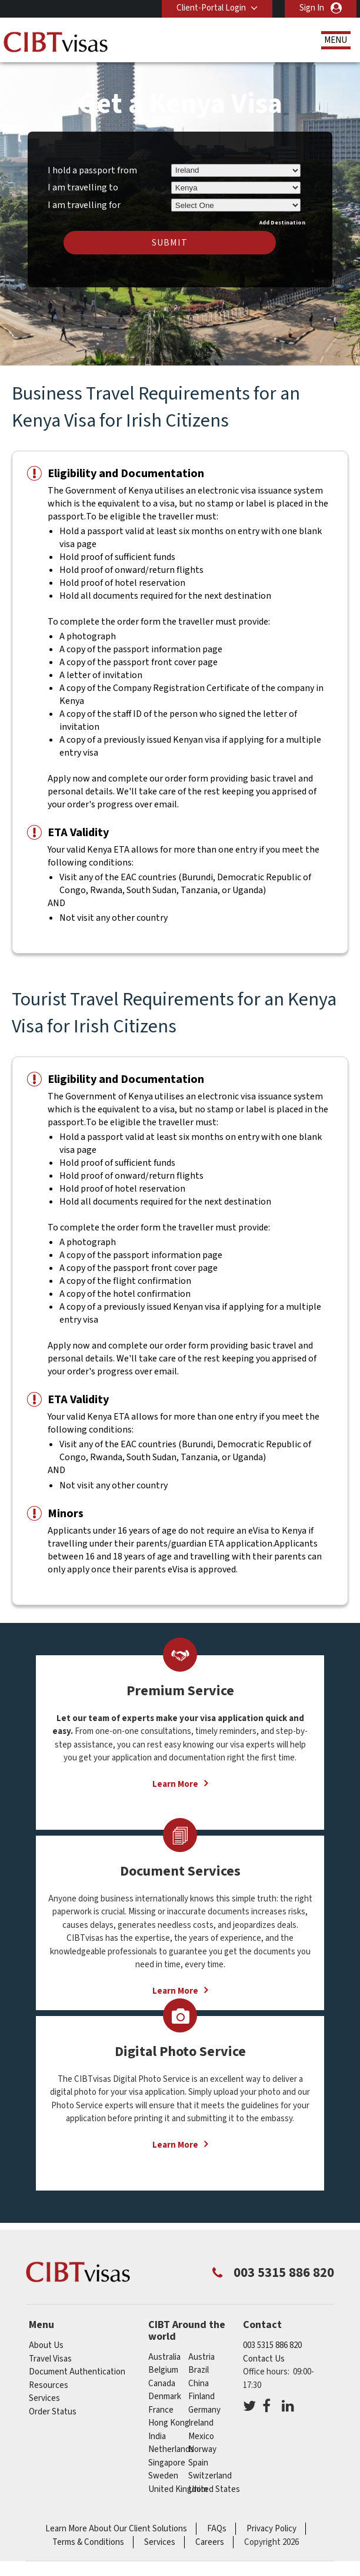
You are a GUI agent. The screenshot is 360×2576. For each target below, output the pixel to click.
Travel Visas (50, 2359)
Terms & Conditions (88, 2542)
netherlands (171, 2449)
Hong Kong (168, 2423)
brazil (198, 2370)
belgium (163, 2370)
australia (164, 2357)
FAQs (216, 2529)
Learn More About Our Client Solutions (116, 2529)
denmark (164, 2396)
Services (44, 2398)
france (161, 2410)
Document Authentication (77, 2372)
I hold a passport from (92, 170)
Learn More (175, 1784)
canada (161, 2383)
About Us (46, 2345)
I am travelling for (84, 203)
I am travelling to (83, 187)
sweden (163, 2476)
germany (204, 2410)
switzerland (210, 2476)
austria (201, 2357)
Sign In (311, 8)
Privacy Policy (271, 2529)
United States (214, 2489)
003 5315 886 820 (272, 2345)
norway (202, 2449)
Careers (209, 2542)
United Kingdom (178, 2489)
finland (201, 2396)
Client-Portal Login (211, 8)
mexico (201, 2436)
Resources (48, 2385)
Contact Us (264, 2359)
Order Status (52, 2412)
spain (198, 2463)
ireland (201, 2423)
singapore (166, 2463)
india (157, 2436)
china (198, 2383)
